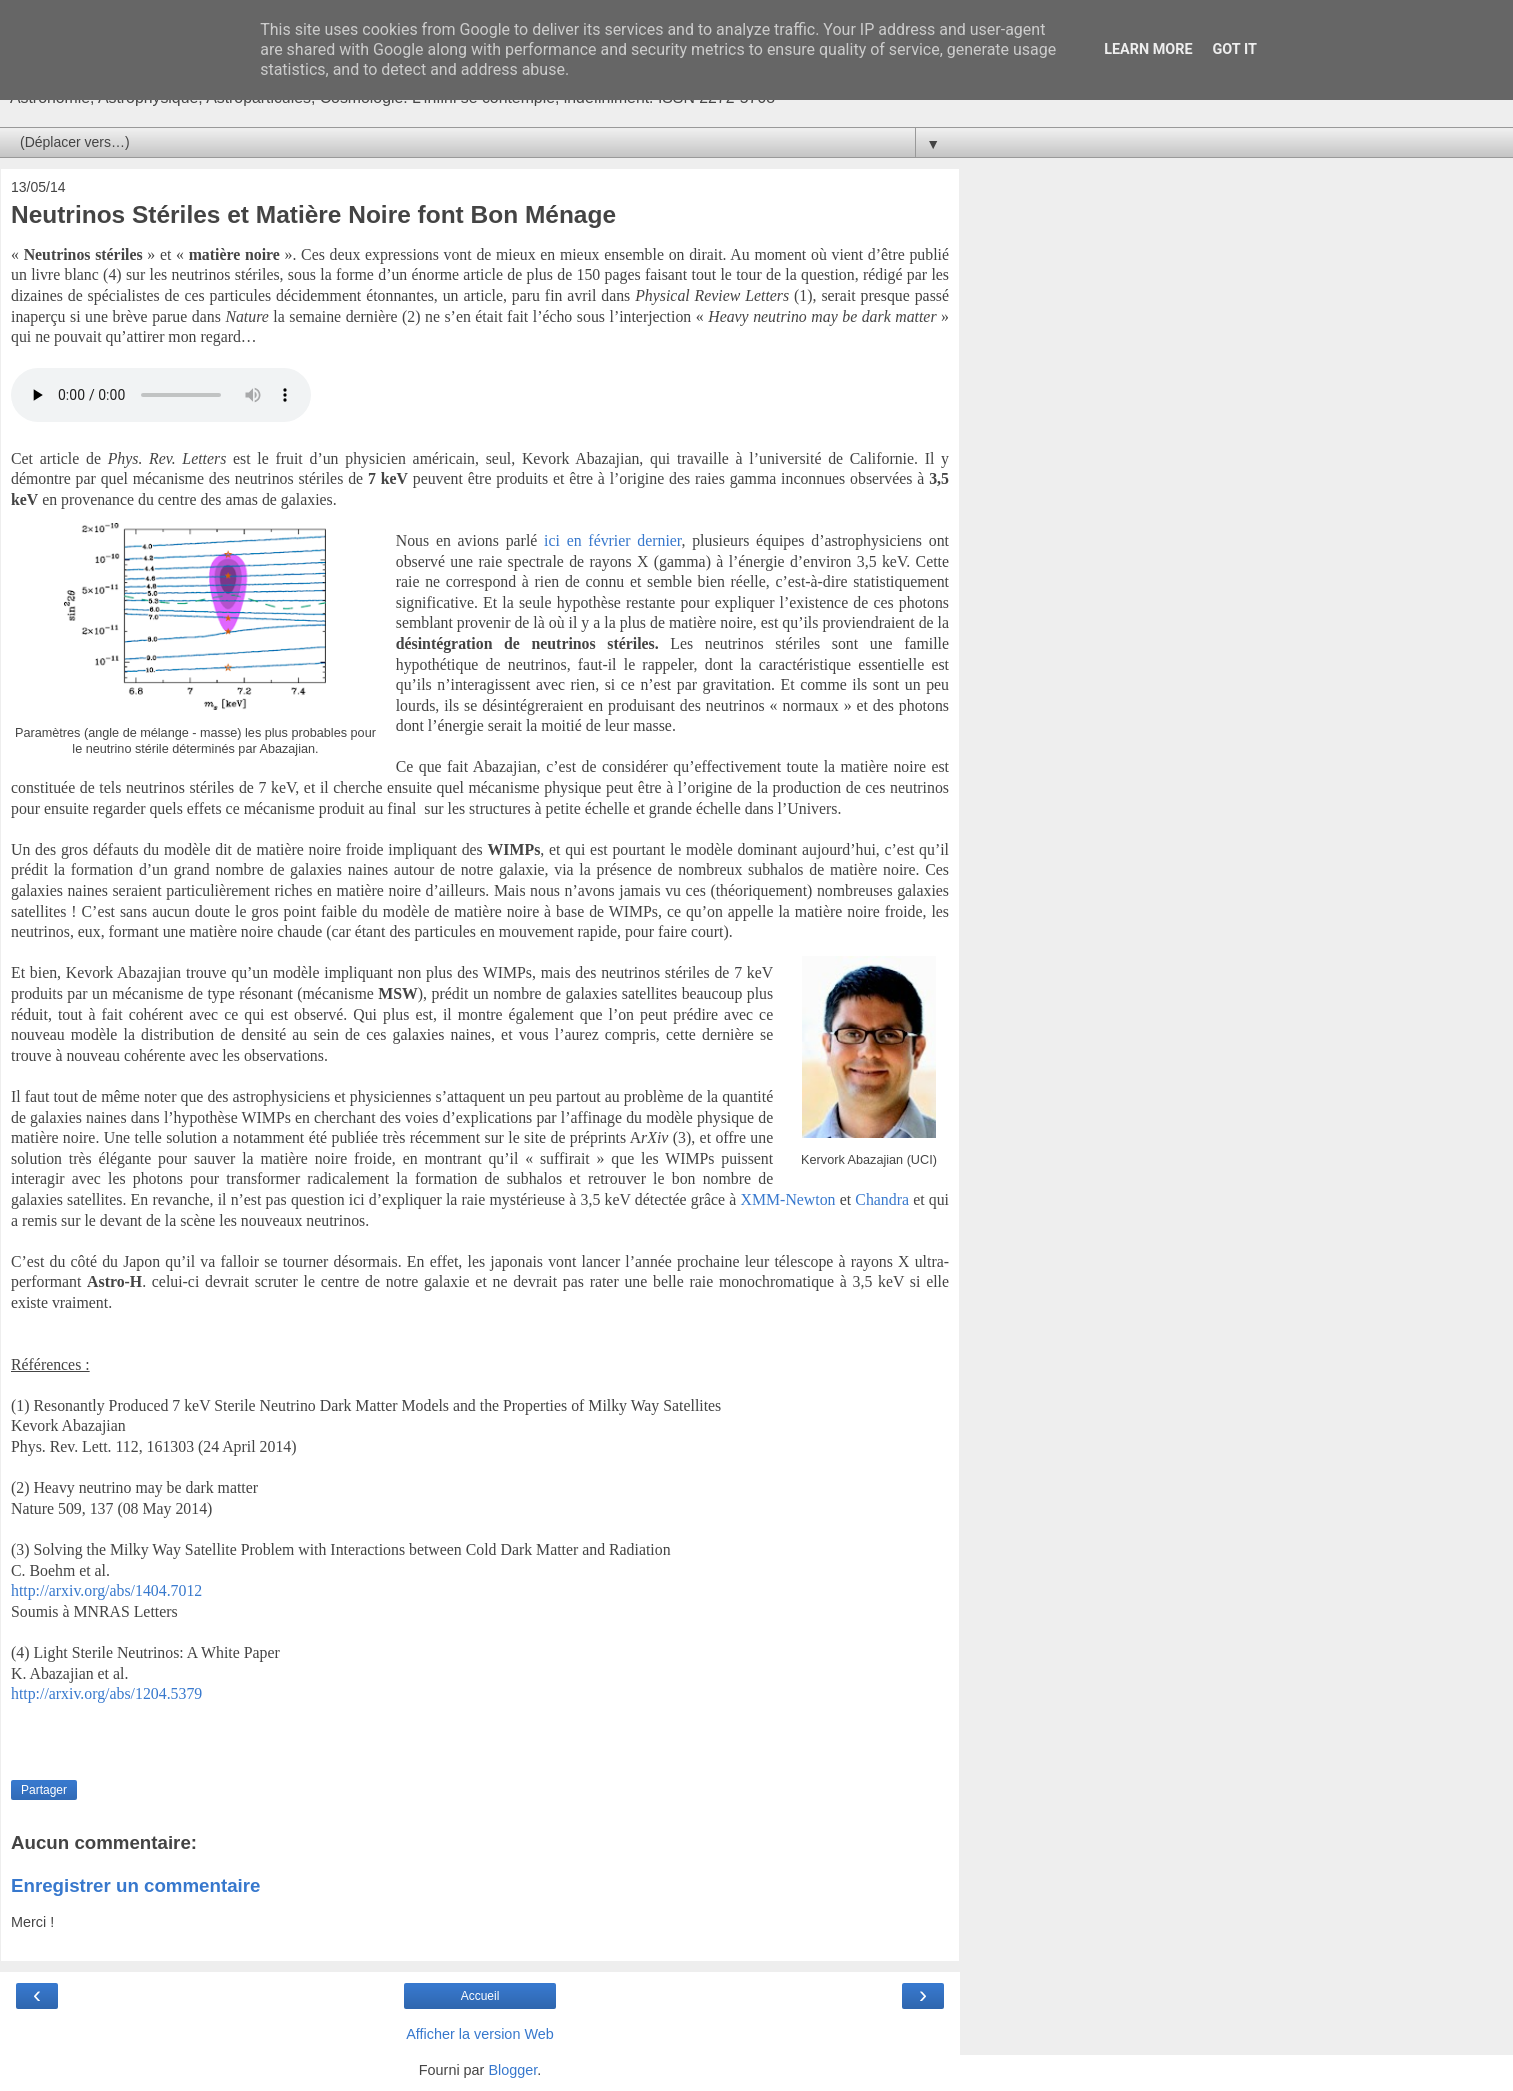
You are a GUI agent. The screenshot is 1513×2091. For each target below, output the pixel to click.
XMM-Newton (788, 1199)
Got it (1235, 49)
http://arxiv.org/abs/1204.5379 (106, 1693)
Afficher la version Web (479, 2034)
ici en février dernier (612, 540)
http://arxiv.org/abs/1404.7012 (106, 1590)
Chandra (884, 1199)
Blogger (512, 2070)
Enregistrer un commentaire (135, 1885)
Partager (44, 1790)
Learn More (1148, 49)
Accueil (480, 1996)
